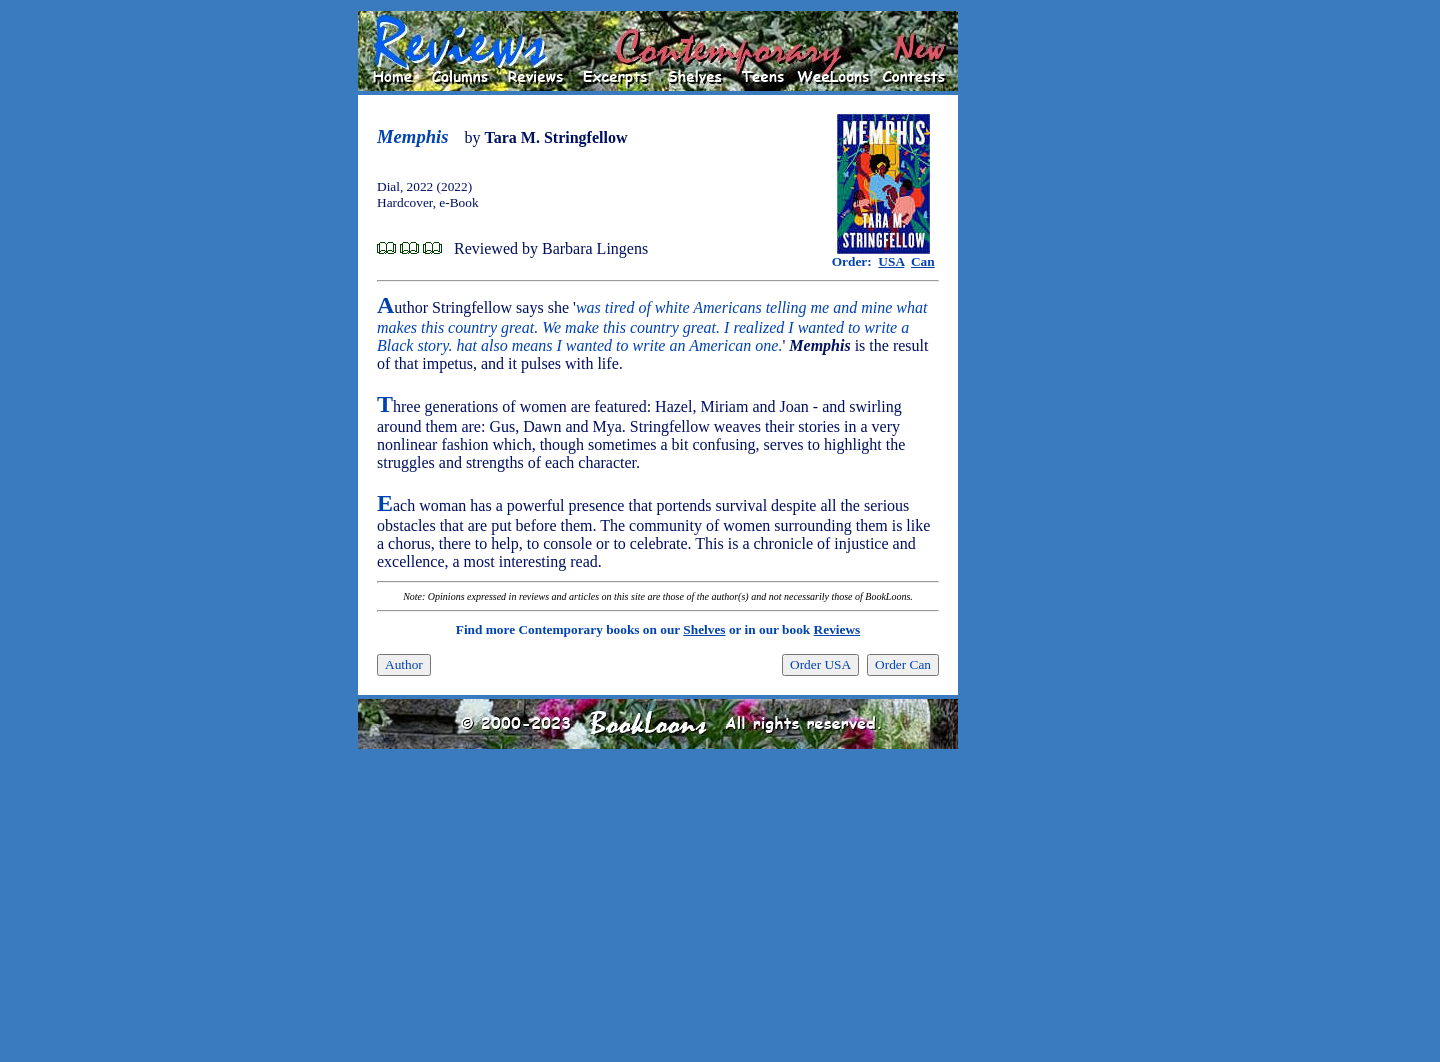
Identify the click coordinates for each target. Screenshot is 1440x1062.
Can (923, 261)
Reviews (837, 629)
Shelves (704, 629)
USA (891, 261)
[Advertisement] (1022, 311)
